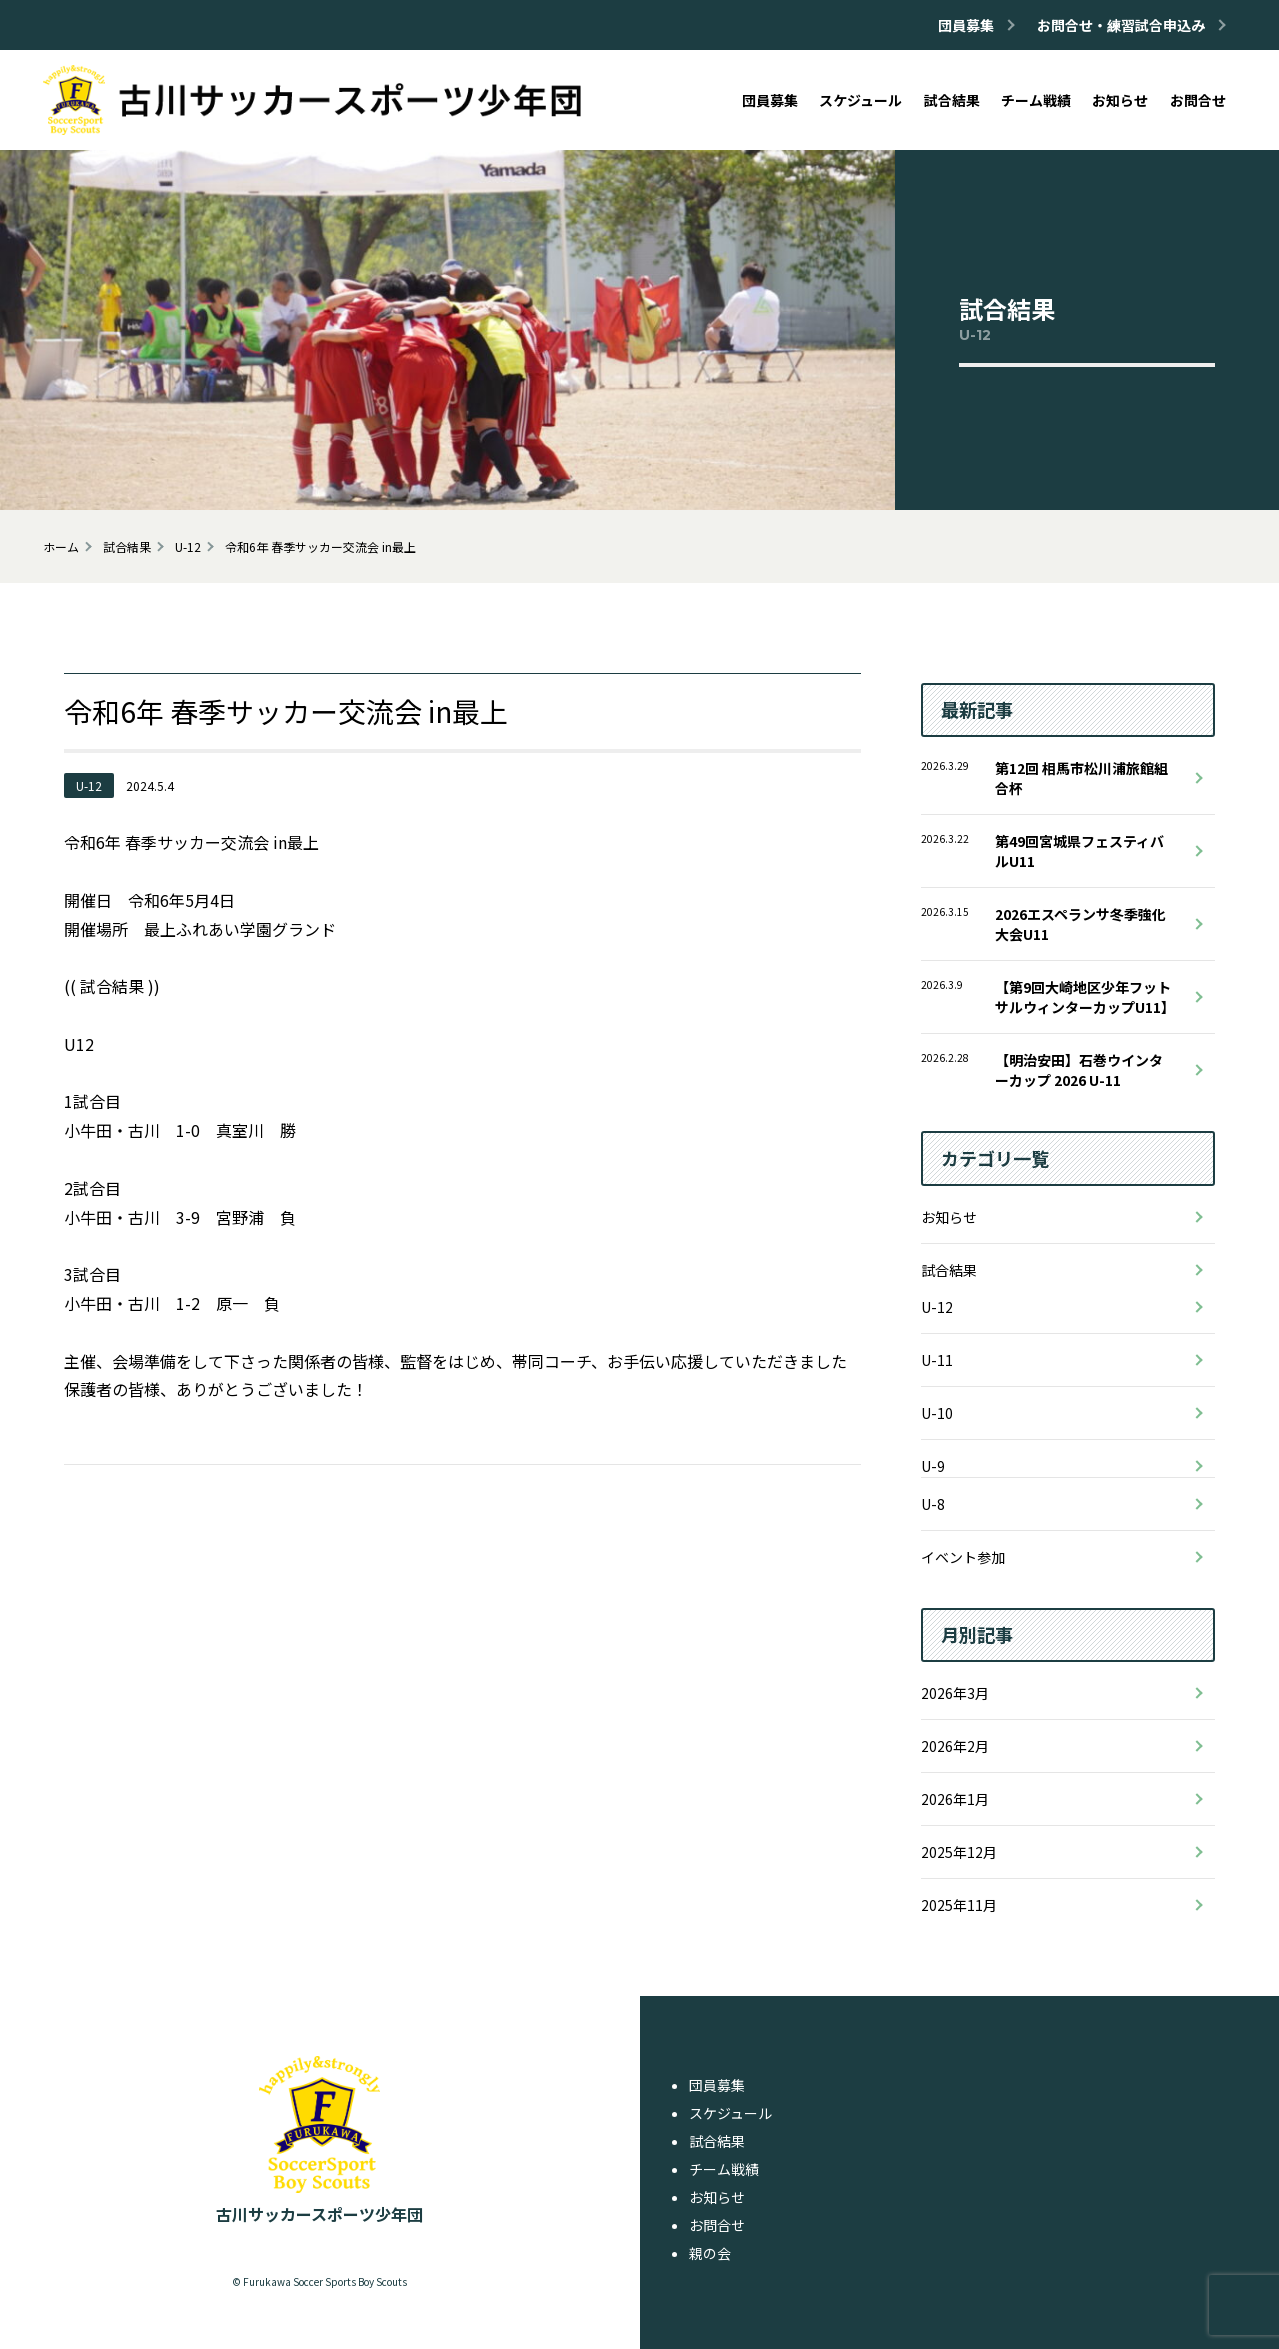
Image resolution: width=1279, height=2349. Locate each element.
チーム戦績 (724, 2169)
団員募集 (717, 2085)
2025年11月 (959, 1905)
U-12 (937, 1307)
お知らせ (949, 1217)
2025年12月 (959, 1852)
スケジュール (730, 2113)
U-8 (933, 1504)
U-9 (933, 1466)
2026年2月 (955, 1746)
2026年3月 (955, 1693)
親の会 (710, 2253)
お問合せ (717, 2225)
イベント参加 (963, 1557)
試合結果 (949, 1270)
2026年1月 (955, 1799)
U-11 (937, 1360)
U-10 (937, 1413)
